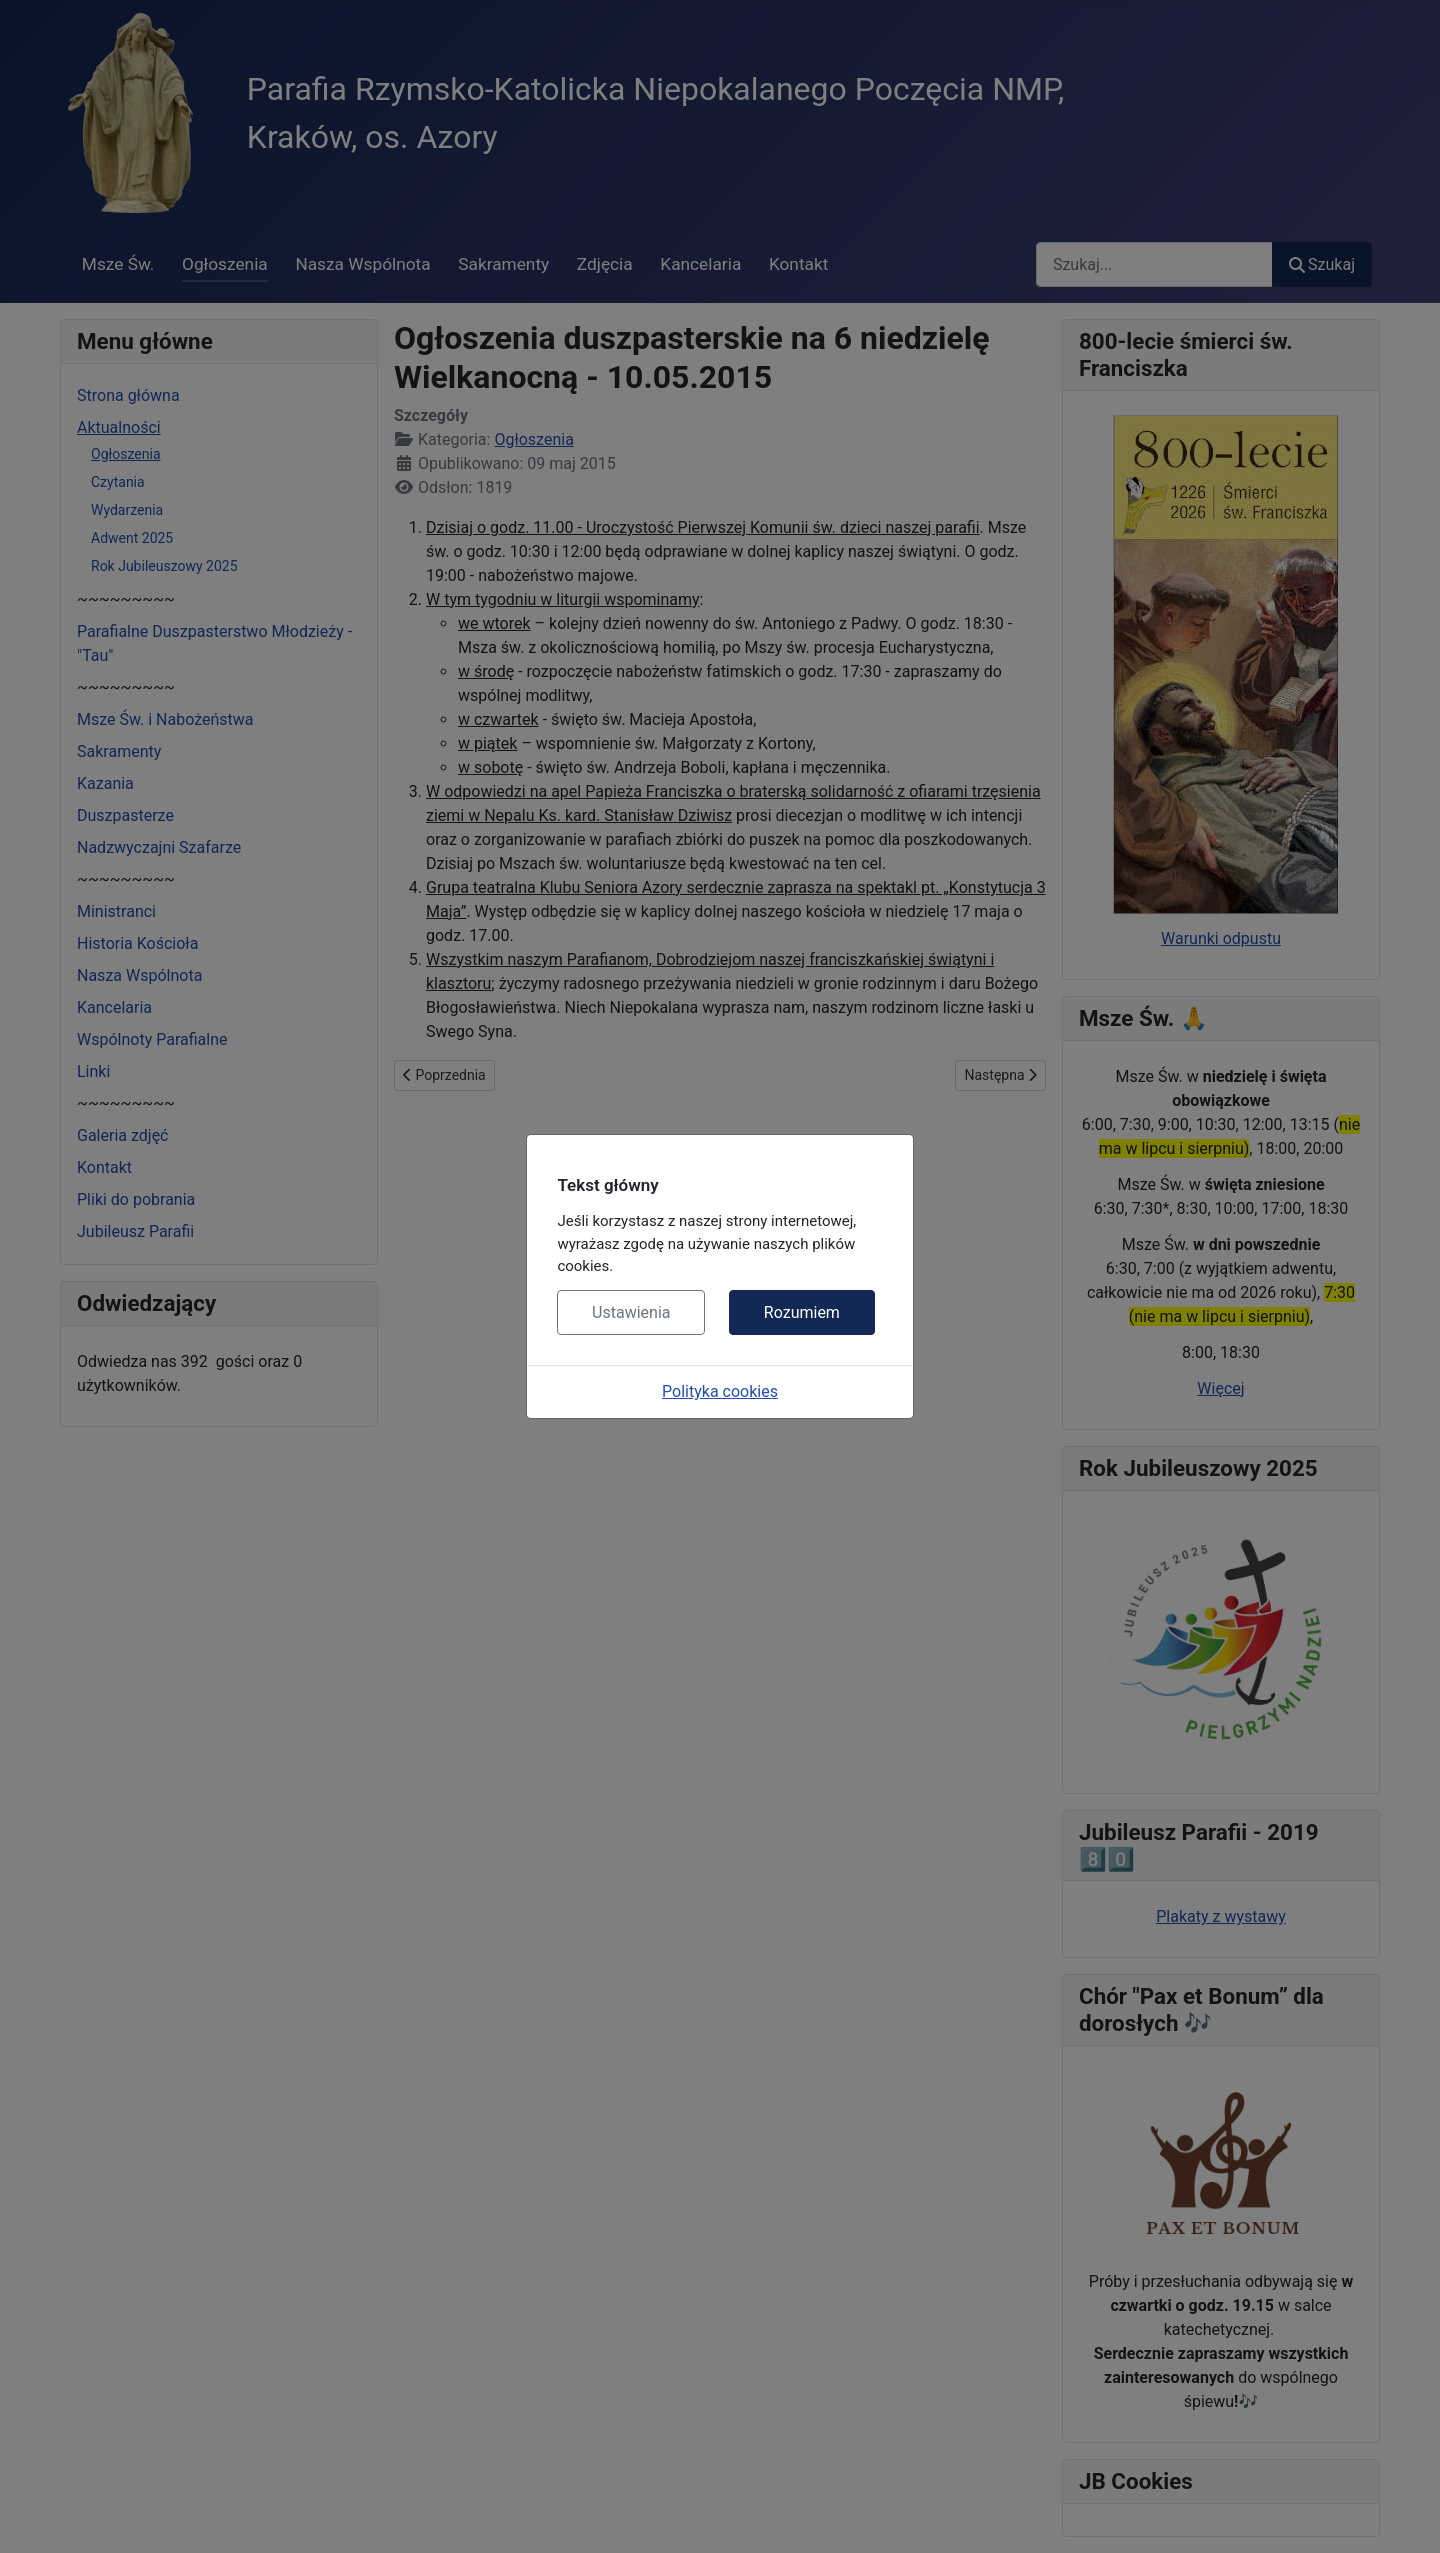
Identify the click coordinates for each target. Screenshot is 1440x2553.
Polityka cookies (720, 1391)
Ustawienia (631, 1312)
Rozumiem (802, 1312)
